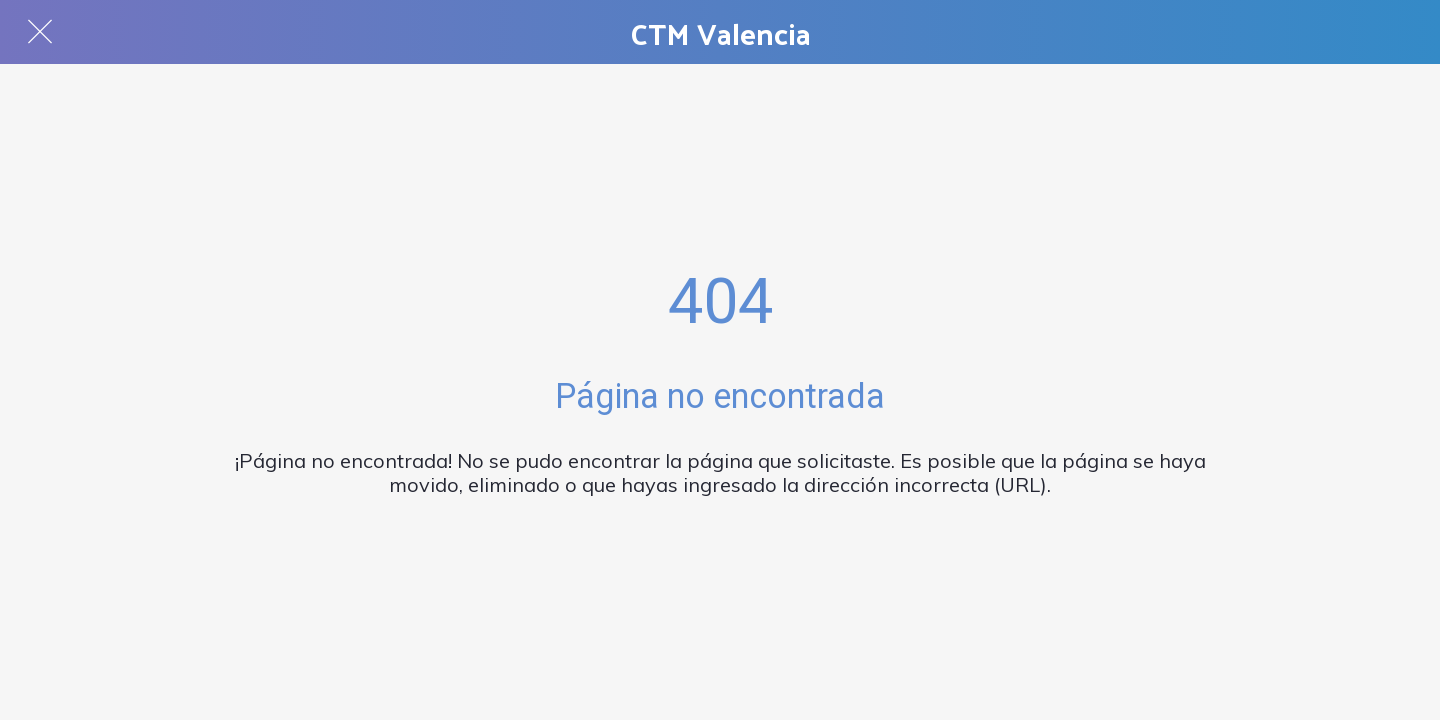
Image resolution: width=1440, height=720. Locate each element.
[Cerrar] (40, 32)
